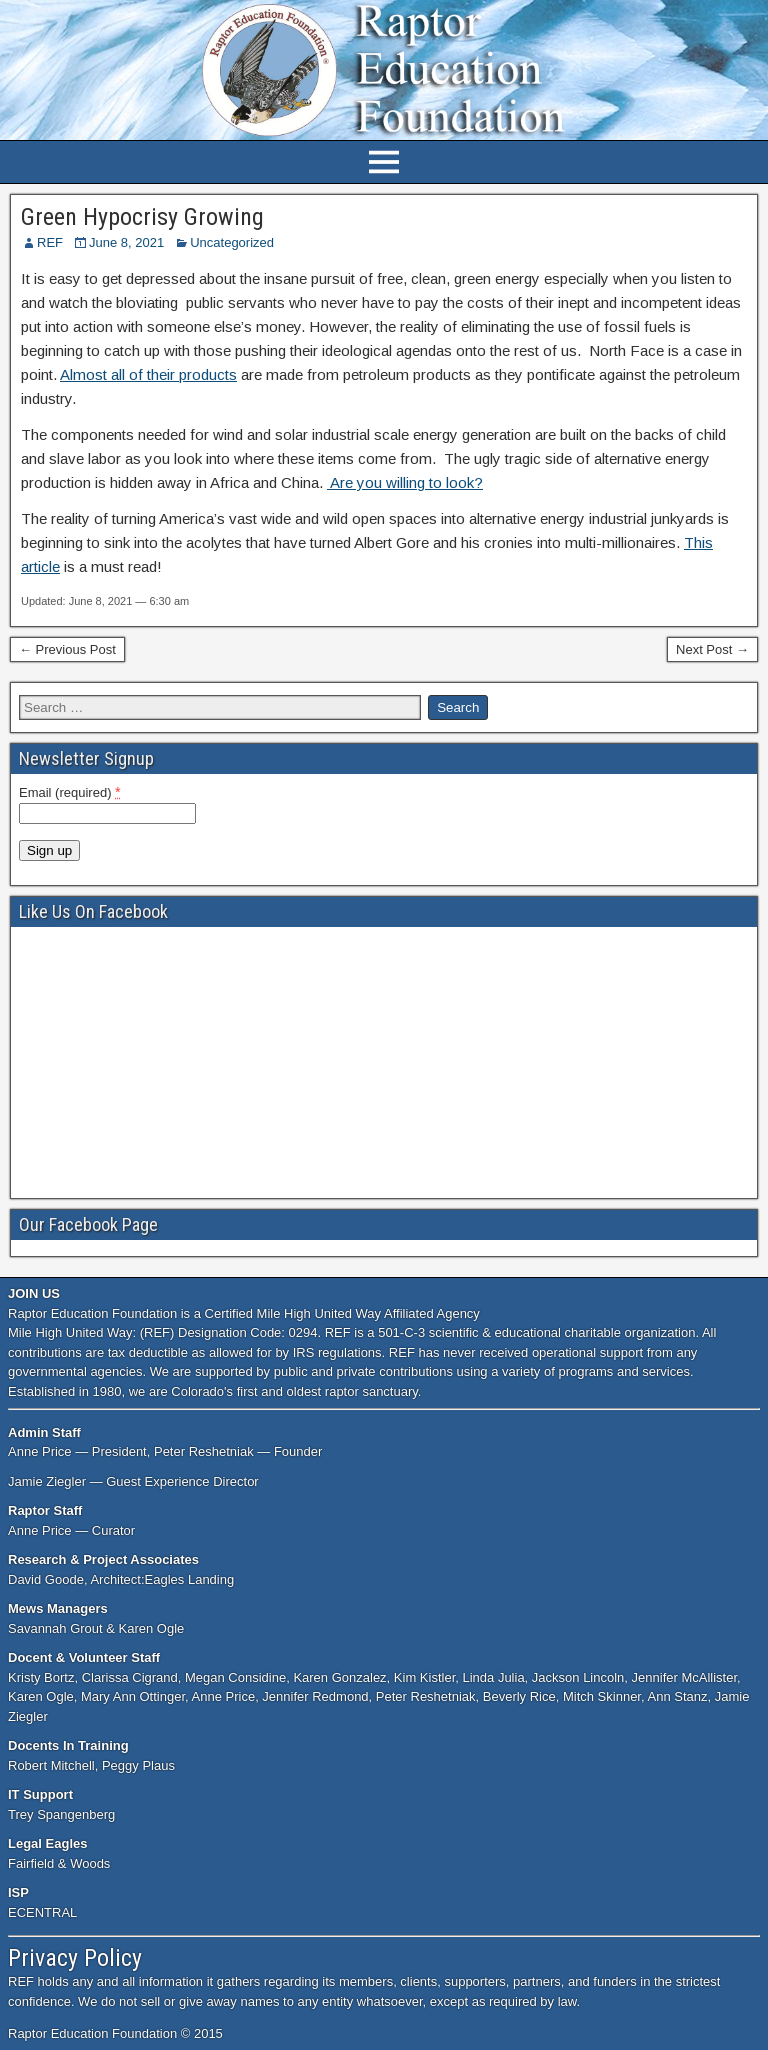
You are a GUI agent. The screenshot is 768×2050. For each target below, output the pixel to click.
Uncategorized (232, 242)
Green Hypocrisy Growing (142, 217)
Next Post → (712, 649)
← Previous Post (67, 649)
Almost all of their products (148, 374)
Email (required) (70, 792)
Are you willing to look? (405, 482)
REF (50, 242)
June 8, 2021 (126, 242)
